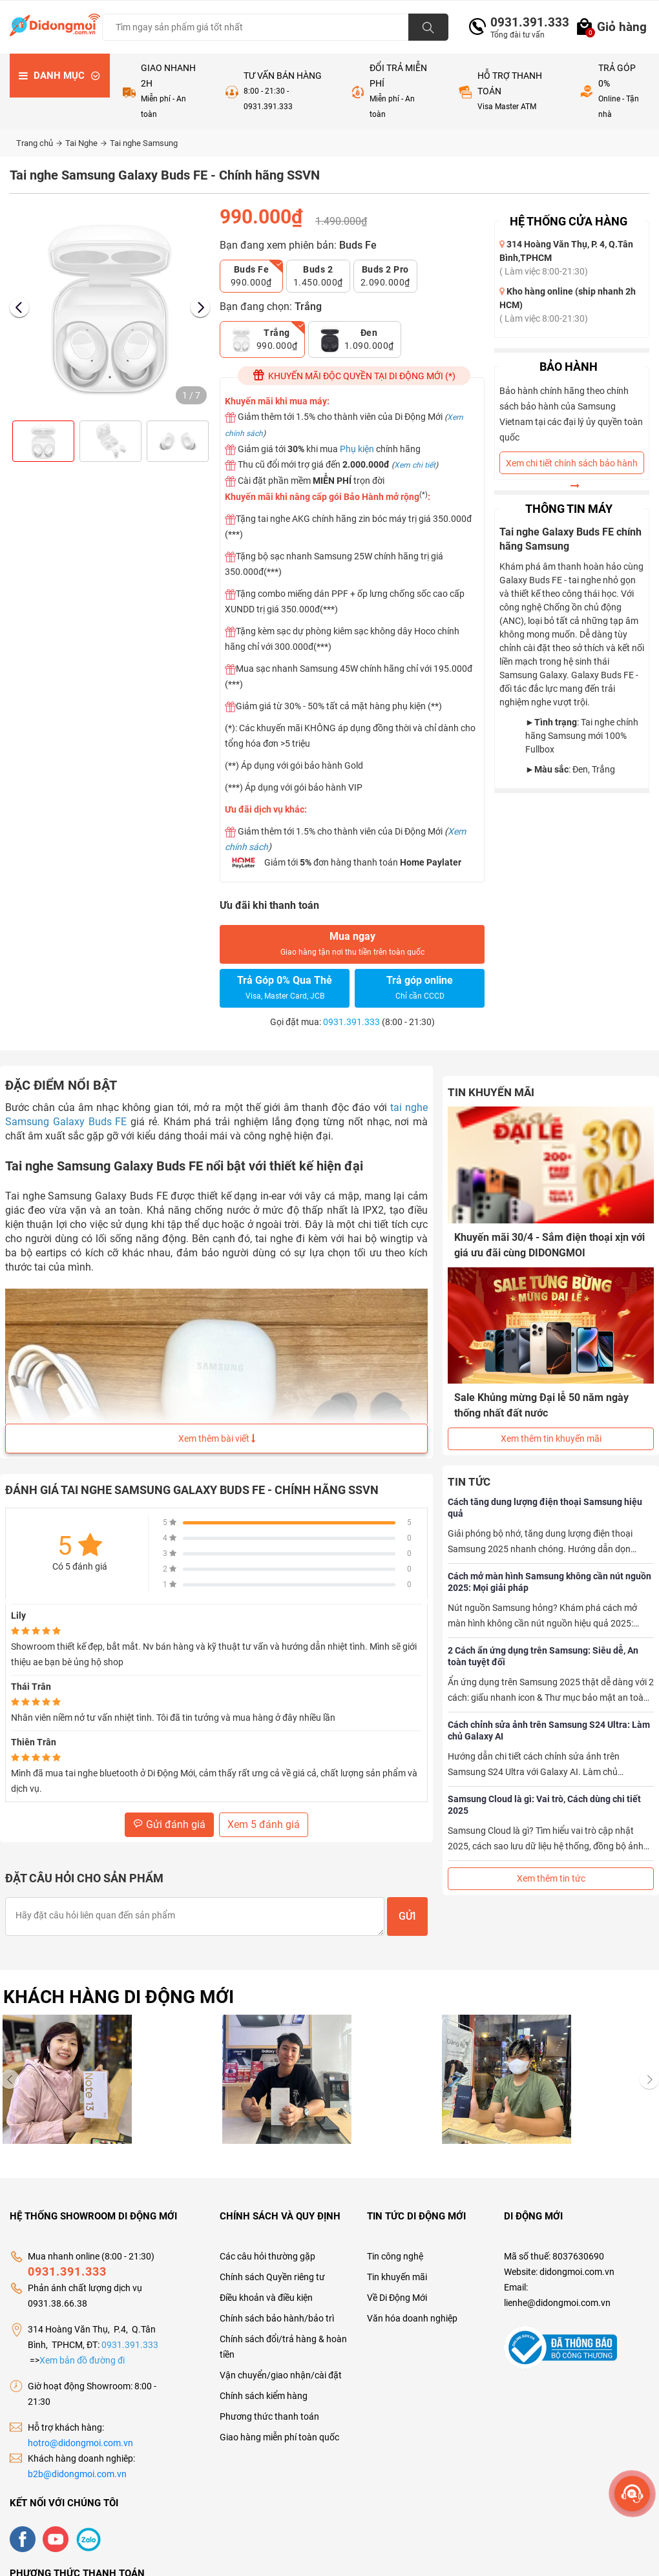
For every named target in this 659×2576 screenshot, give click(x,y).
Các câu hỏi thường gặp (267, 2256)
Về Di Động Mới (397, 2297)
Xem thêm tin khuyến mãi (551, 1438)
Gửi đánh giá (169, 1824)
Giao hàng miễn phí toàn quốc (279, 2437)
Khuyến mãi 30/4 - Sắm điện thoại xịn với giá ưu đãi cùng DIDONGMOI (549, 1245)
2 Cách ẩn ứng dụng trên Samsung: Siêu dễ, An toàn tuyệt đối (543, 1656)
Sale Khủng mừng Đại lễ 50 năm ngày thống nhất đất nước (541, 1404)
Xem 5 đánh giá (263, 1824)
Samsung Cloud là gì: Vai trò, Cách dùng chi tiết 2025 (544, 1804)
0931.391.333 (524, 22)
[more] (632, 2493)
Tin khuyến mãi (397, 2277)
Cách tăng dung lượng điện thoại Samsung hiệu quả (545, 1507)
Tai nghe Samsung (144, 143)
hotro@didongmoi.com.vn (80, 2443)
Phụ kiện (357, 449)
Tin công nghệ (395, 2256)
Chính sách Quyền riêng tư (272, 2277)
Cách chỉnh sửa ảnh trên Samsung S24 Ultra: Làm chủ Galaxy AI (549, 1730)
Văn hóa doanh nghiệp (412, 2318)
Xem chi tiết (414, 465)
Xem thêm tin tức (551, 1878)
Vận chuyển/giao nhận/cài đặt (281, 2375)
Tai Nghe (86, 143)
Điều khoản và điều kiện (266, 2297)
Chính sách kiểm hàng (264, 2396)
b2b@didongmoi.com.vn (77, 2474)
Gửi (407, 1916)
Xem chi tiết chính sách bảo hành (572, 466)
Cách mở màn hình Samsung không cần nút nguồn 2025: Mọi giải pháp (549, 1581)
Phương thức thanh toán (269, 2416)
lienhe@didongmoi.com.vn (557, 2303)
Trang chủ (39, 143)
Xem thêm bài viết (216, 1438)
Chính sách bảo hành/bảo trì (277, 2318)
